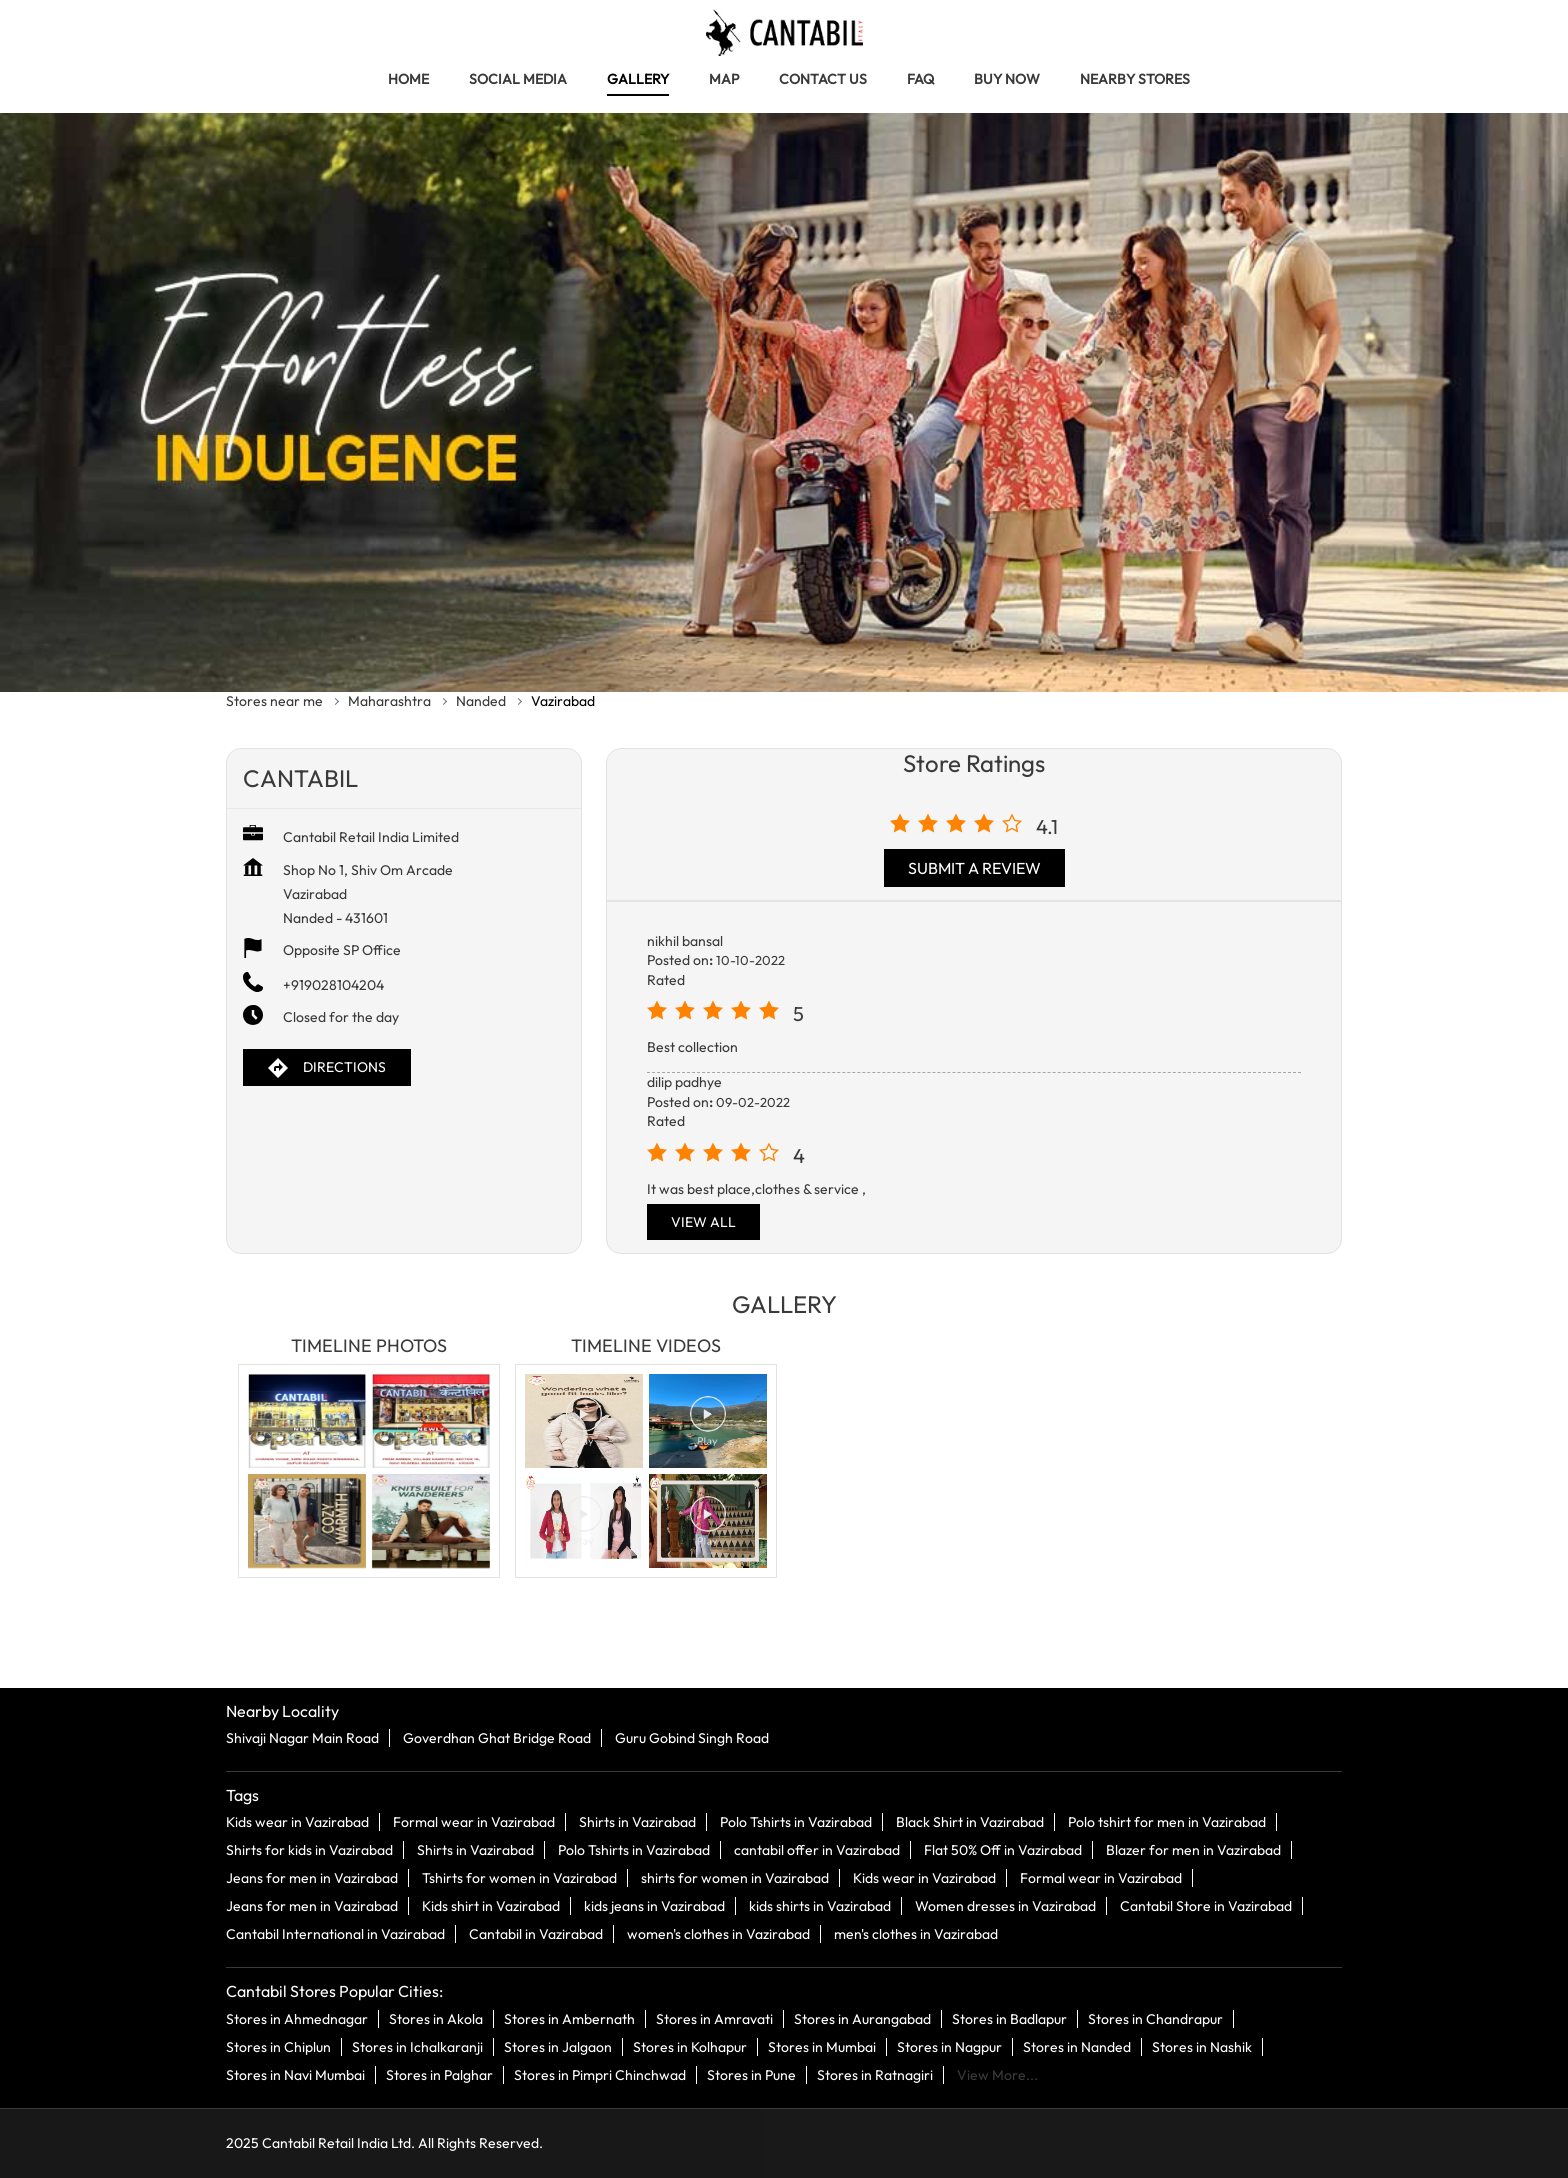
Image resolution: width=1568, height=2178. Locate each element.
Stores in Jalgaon (558, 2047)
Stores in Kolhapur (690, 2047)
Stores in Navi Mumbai (295, 2075)
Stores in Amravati (714, 2019)
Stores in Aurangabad (862, 2019)
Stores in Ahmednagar (297, 2019)
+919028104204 (333, 985)
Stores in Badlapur (1009, 2019)
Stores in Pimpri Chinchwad (600, 2075)
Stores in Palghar (439, 2075)
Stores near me (274, 701)
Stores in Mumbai (822, 2047)
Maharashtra (389, 701)
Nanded (481, 701)
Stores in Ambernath (569, 2019)
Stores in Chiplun (278, 2047)
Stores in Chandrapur (1155, 2019)
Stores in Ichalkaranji (417, 2047)
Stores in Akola (436, 2019)
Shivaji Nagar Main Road (302, 1739)
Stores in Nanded (1077, 2047)
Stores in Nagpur (949, 2047)
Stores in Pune (751, 2075)
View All (703, 1222)
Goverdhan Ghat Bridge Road (497, 1739)
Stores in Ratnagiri (875, 2075)
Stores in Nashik (1202, 2047)
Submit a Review (974, 868)
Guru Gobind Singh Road (692, 1739)
